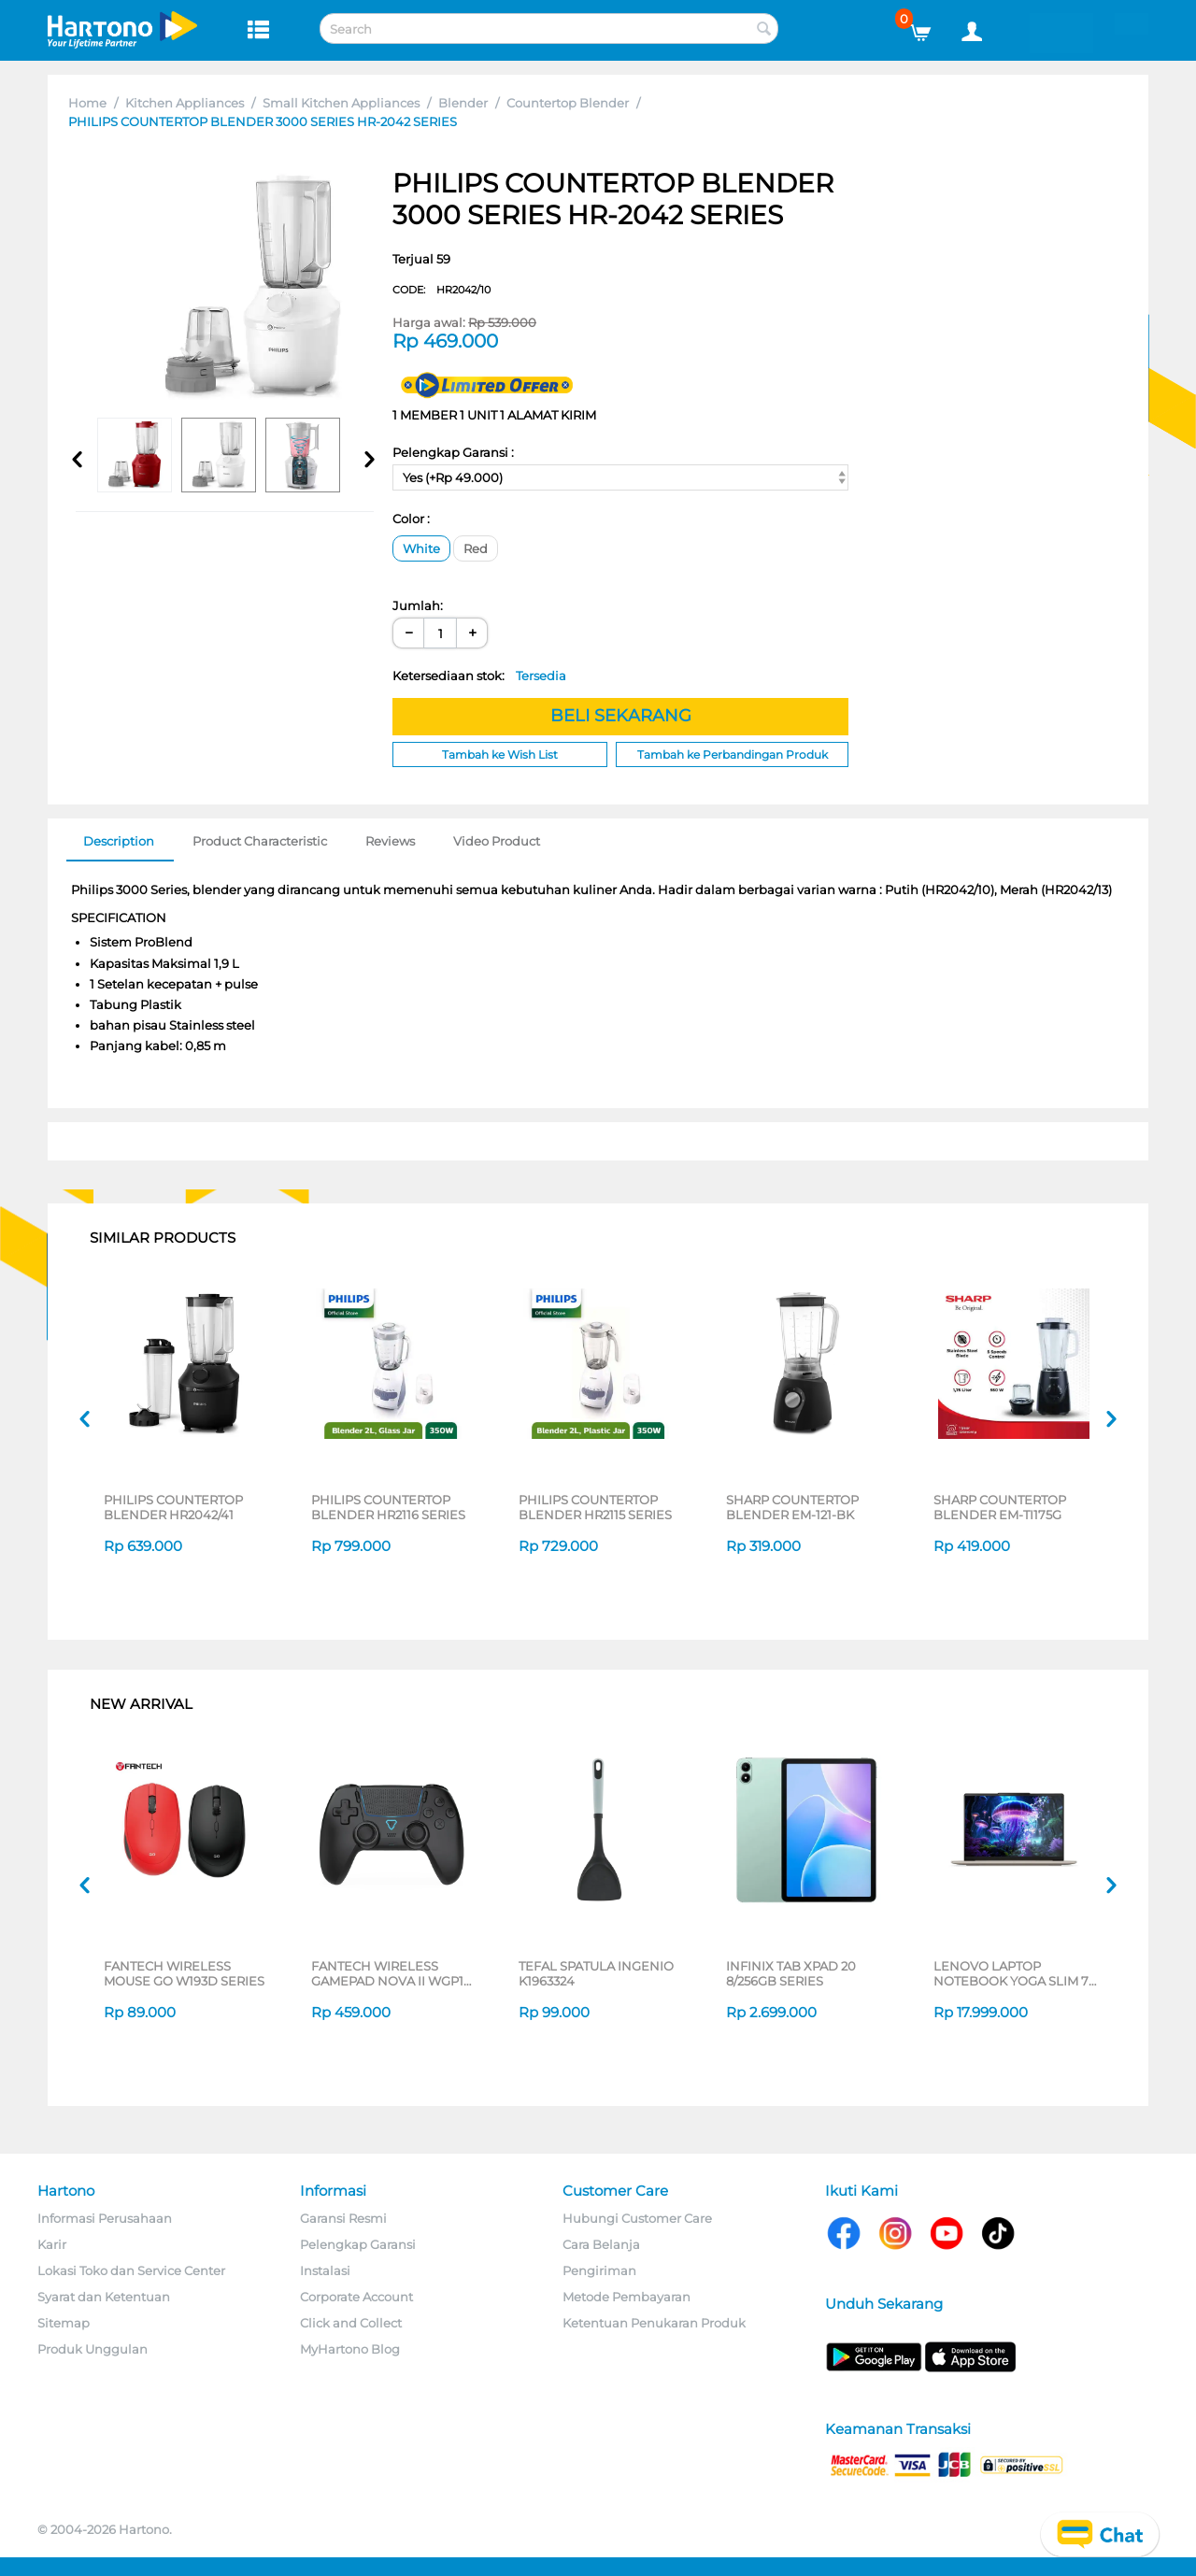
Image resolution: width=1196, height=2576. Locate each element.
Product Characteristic (259, 840)
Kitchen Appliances (184, 102)
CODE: (441, 289)
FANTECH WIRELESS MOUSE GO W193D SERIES (184, 1973)
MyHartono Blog (350, 2348)
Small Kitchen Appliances (341, 102)
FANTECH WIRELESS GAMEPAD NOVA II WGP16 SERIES (391, 1973)
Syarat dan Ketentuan (103, 2296)
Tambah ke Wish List (500, 754)
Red (475, 548)
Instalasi (325, 2270)
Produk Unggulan (92, 2348)
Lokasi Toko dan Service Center (131, 2270)
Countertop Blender (567, 102)
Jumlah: (417, 605)
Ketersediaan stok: (479, 675)
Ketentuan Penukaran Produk (654, 2322)
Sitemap (63, 2322)
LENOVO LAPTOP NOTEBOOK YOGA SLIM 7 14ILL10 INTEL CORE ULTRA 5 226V (1015, 1973)
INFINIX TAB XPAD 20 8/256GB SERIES (791, 1973)
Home (87, 102)
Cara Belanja (601, 2244)
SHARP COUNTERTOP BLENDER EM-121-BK (792, 1507)
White (421, 548)
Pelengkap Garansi (358, 2244)
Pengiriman (599, 2270)
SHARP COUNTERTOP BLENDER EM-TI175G (999, 1507)
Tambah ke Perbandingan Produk (732, 754)
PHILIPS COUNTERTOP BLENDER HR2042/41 (173, 1507)
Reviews (390, 840)
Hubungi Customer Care (637, 2218)
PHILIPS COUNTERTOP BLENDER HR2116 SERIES (388, 1507)
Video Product (496, 840)
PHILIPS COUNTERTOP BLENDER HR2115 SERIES (595, 1507)
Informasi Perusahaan (104, 2218)
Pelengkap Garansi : (453, 452)
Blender (463, 102)
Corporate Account (356, 2296)
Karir (51, 2244)
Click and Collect (351, 2322)
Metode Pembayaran (626, 2296)
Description (118, 840)
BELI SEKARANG (620, 715)
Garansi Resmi (343, 2218)
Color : (411, 518)
